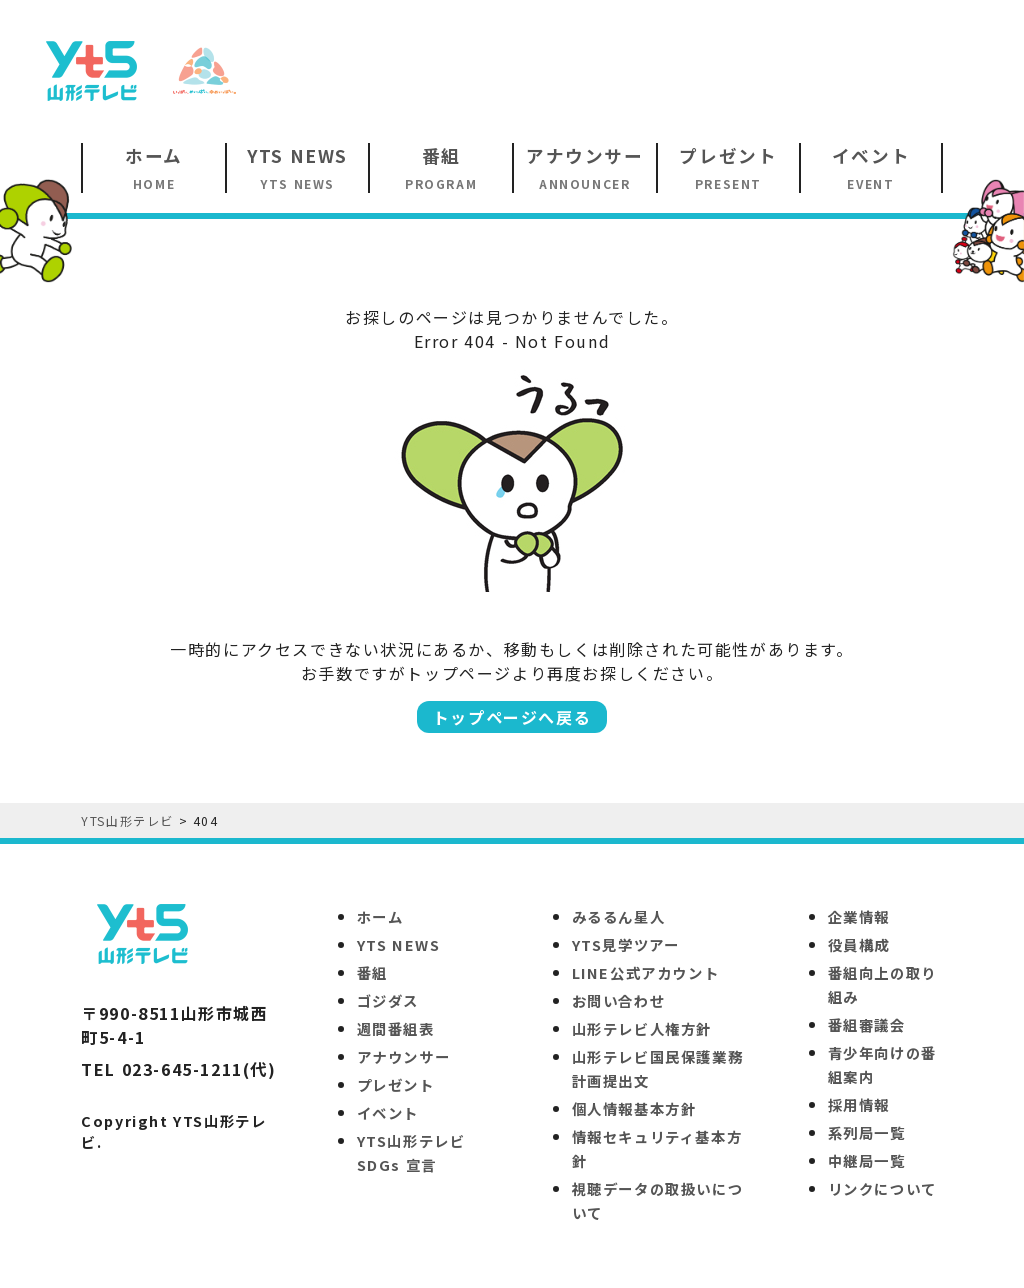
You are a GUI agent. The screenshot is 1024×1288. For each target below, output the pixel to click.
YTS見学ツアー (626, 944)
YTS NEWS (399, 944)
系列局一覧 (867, 1132)
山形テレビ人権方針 (642, 1028)
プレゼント (396, 1084)
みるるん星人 (619, 916)
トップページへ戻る (512, 717)
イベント (388, 1112)
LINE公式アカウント (646, 972)
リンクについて (882, 1188)
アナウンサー (404, 1056)
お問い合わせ (619, 1000)
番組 (372, 972)
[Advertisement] (630, 69)
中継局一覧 (867, 1160)
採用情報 (859, 1104)
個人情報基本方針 (634, 1108)
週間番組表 (396, 1028)
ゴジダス (388, 1000)
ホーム (380, 916)
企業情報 (859, 916)
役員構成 (859, 944)
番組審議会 (867, 1024)
